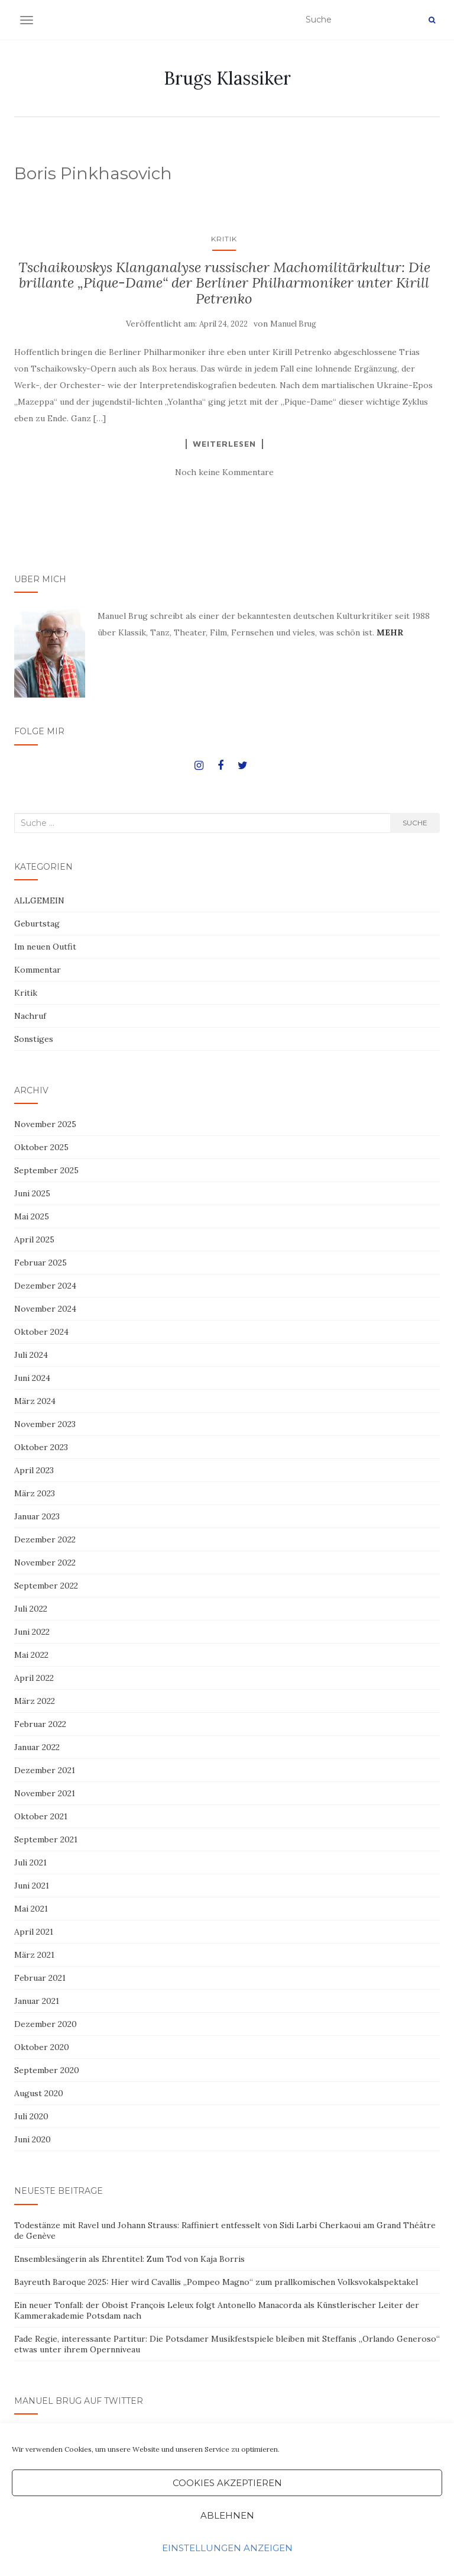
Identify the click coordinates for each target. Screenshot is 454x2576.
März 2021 (34, 1954)
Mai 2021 (31, 1908)
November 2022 (45, 1562)
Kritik (224, 238)
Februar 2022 (40, 1724)
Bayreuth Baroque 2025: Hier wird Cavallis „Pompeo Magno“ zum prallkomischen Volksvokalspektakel (216, 2282)
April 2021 (33, 1931)
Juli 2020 (31, 2116)
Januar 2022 (37, 1747)
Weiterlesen (224, 443)
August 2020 (38, 2093)
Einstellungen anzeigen (227, 2548)
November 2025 (45, 1124)
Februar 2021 (40, 1978)
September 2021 (45, 1839)
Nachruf (30, 1016)
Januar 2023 (37, 1516)
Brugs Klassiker (227, 78)
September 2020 (46, 2070)
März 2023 (34, 1493)
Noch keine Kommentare (224, 472)
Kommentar (37, 969)
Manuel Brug (293, 324)
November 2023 (45, 1424)
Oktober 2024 (41, 1331)
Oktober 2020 (41, 2047)
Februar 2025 (40, 1262)
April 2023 (34, 1470)
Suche (415, 822)
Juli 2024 (31, 1355)
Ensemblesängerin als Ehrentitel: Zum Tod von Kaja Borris (129, 2259)
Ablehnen (227, 2515)
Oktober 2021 (40, 1816)
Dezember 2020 (45, 2024)
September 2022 (46, 1585)
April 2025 (34, 1239)
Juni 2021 (31, 1885)
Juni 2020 (32, 2139)
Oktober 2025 (41, 1147)
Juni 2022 (32, 1631)
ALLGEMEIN (39, 900)
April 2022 (34, 1678)
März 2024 (35, 1401)
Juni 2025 (32, 1193)
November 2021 (44, 1793)
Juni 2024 (32, 1378)
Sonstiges (33, 1039)
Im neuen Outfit (45, 946)
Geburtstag (37, 923)
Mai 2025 (31, 1216)
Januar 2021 (36, 2001)
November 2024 (45, 1308)
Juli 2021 (30, 1862)
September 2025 (46, 1170)
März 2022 (34, 1701)
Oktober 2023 (41, 1447)
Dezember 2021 (44, 1770)
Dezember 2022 (45, 1539)
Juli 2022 (30, 1608)
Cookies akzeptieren (227, 2482)
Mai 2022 (31, 1654)
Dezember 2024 (45, 1285)
